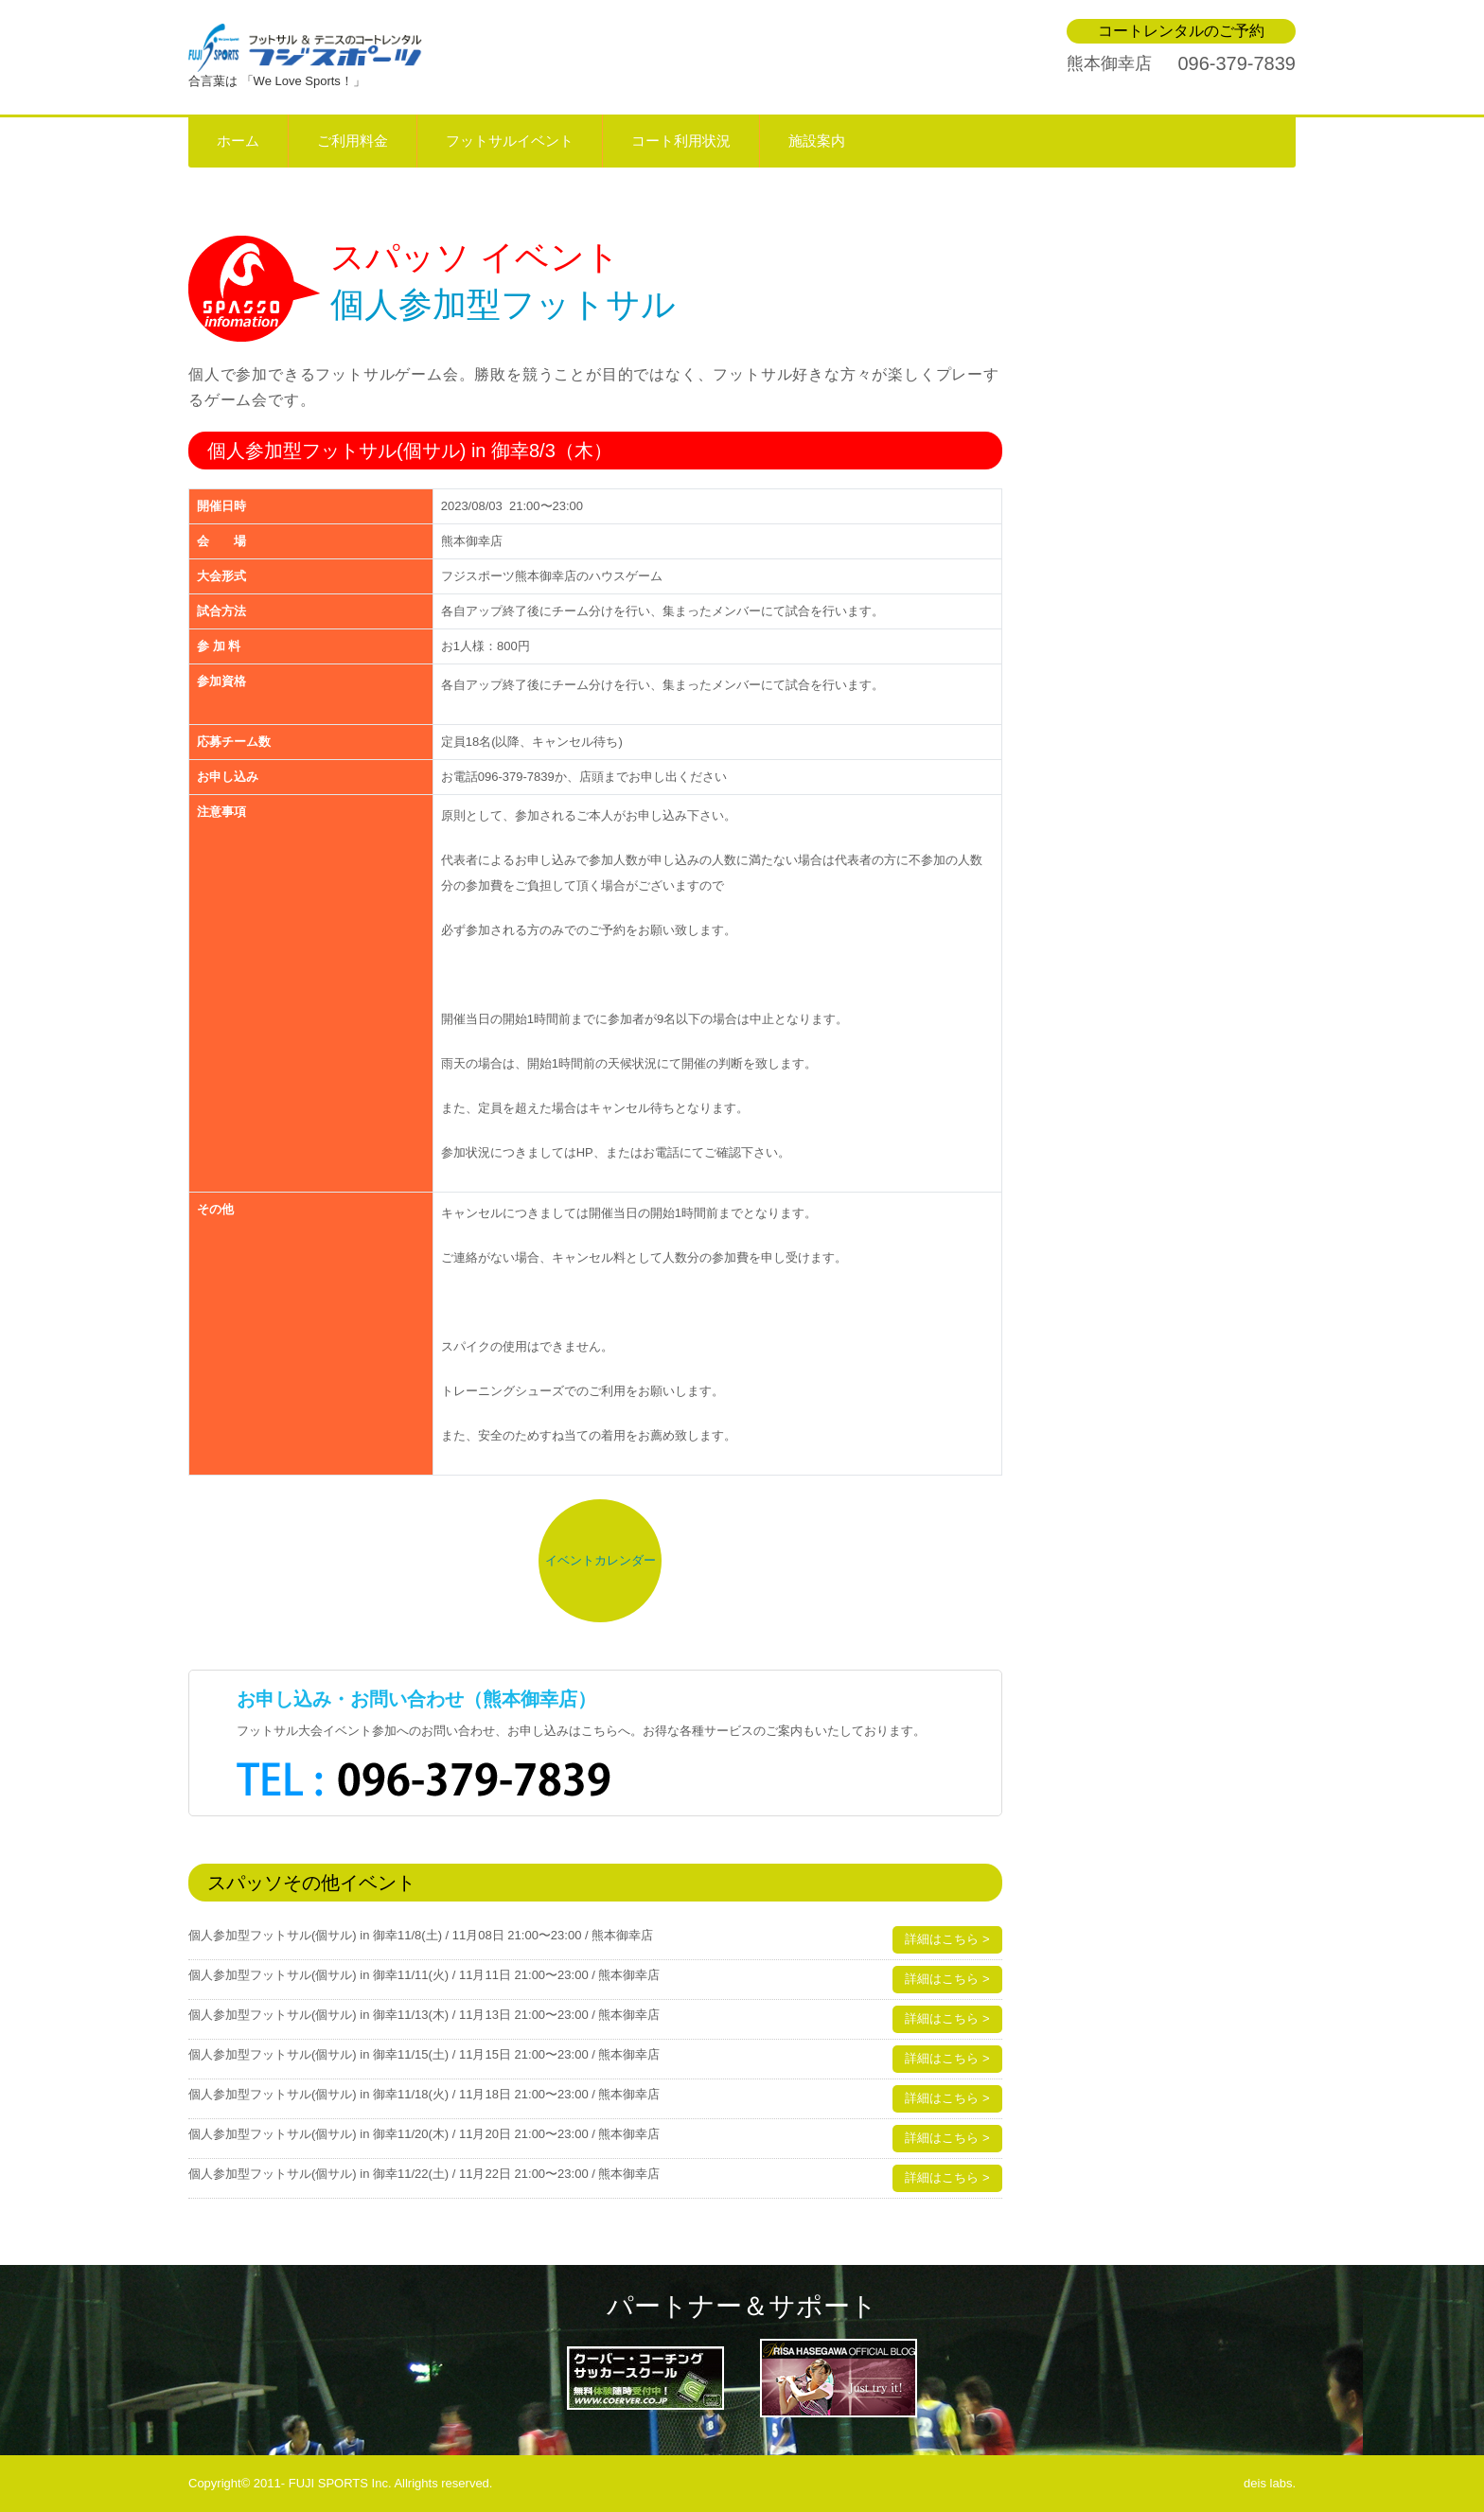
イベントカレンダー (600, 1560)
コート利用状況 (681, 141)
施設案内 (816, 141)
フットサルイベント (510, 141)
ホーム (238, 141)
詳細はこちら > (947, 1939)
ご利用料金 (352, 141)
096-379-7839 (1236, 63)
